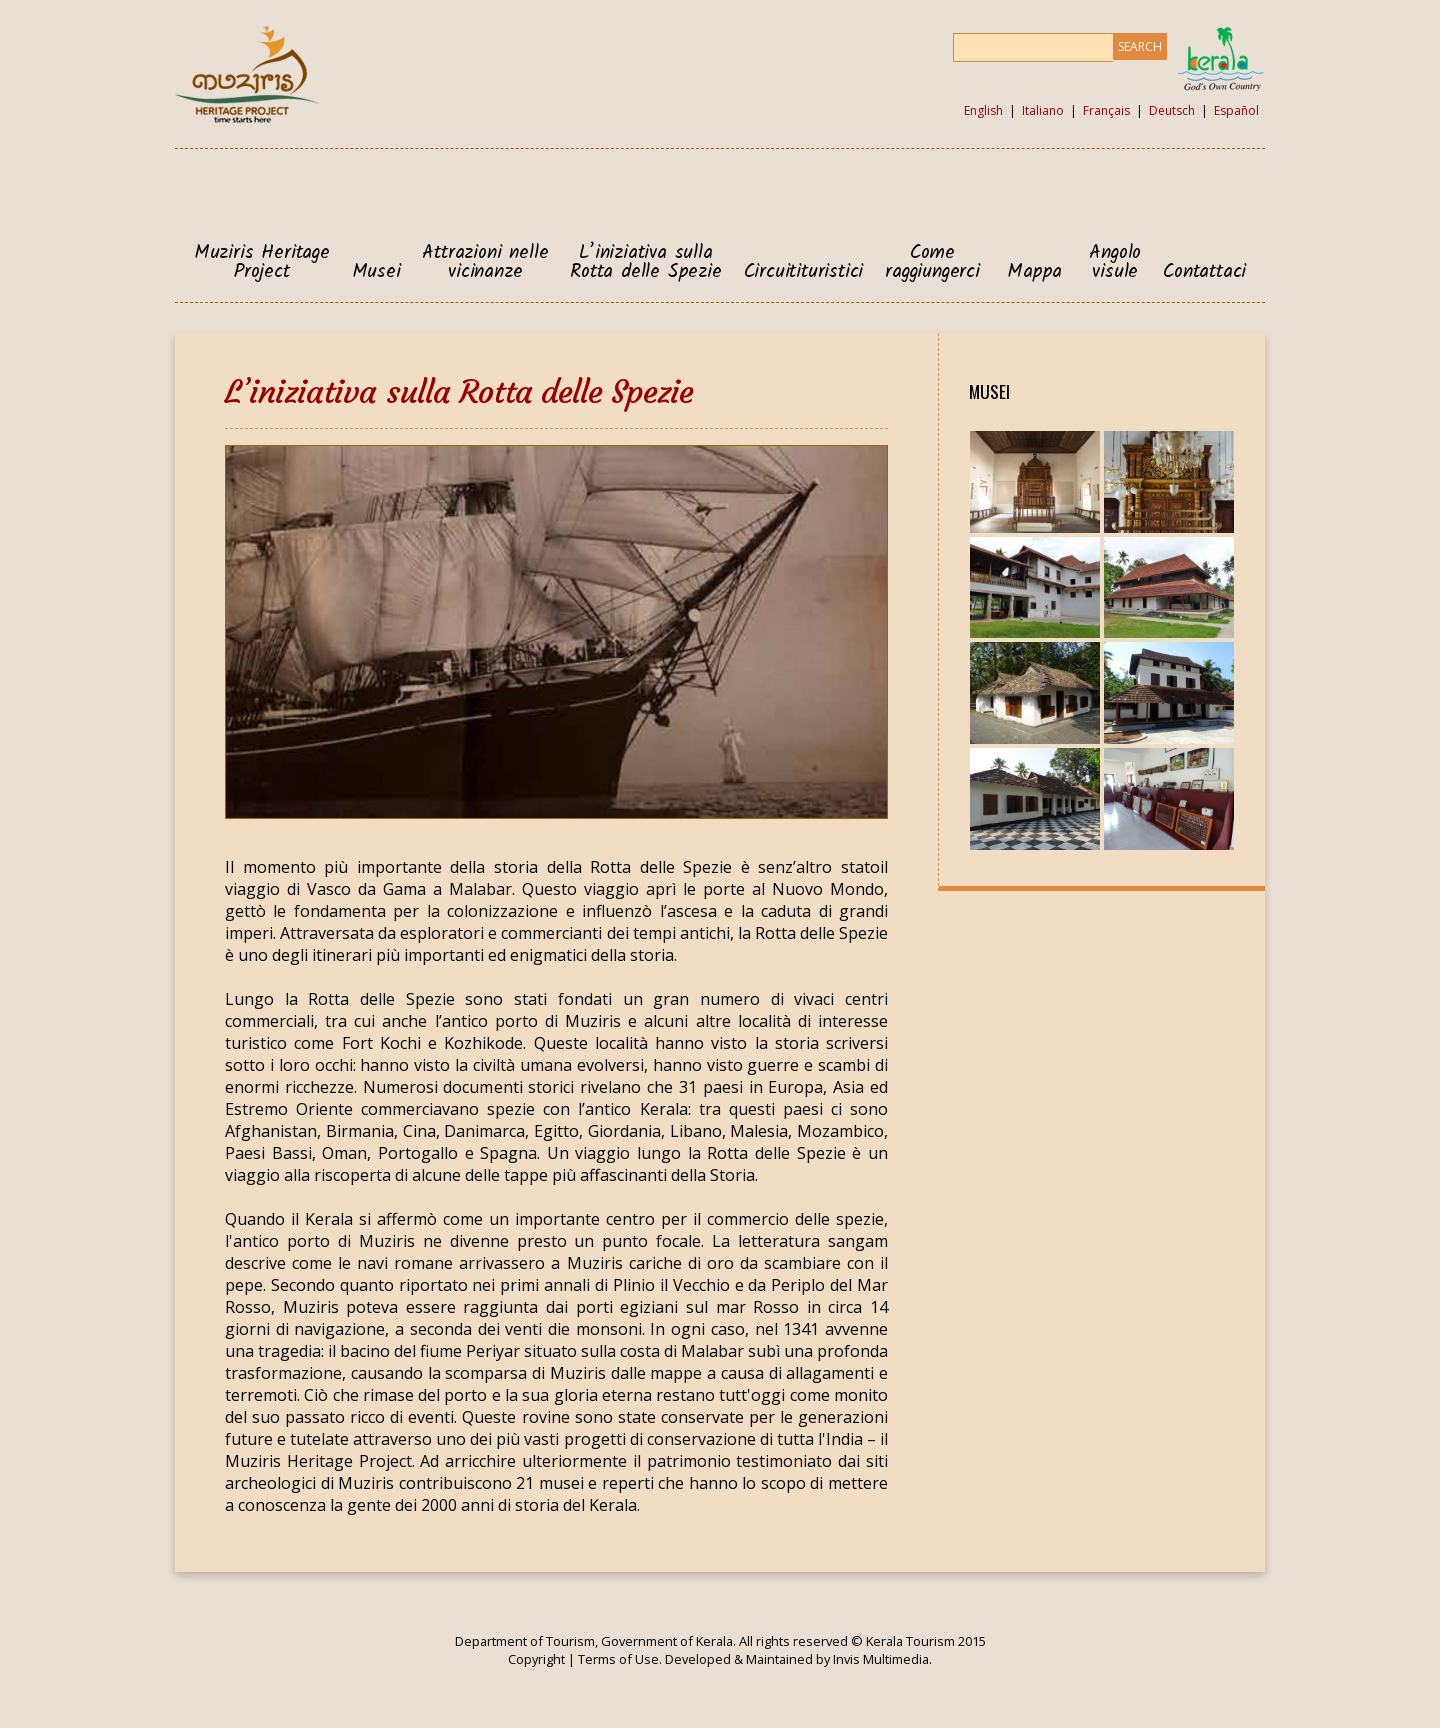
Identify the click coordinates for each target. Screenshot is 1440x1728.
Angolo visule (1115, 263)
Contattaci (1204, 272)
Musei (376, 272)
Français (1106, 110)
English (983, 110)
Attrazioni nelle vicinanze (485, 263)
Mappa (1034, 272)
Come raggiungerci (932, 263)
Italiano (1043, 110)
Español (1236, 110)
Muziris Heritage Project (262, 263)
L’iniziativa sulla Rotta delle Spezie (646, 263)
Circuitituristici (804, 272)
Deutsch (1172, 110)
